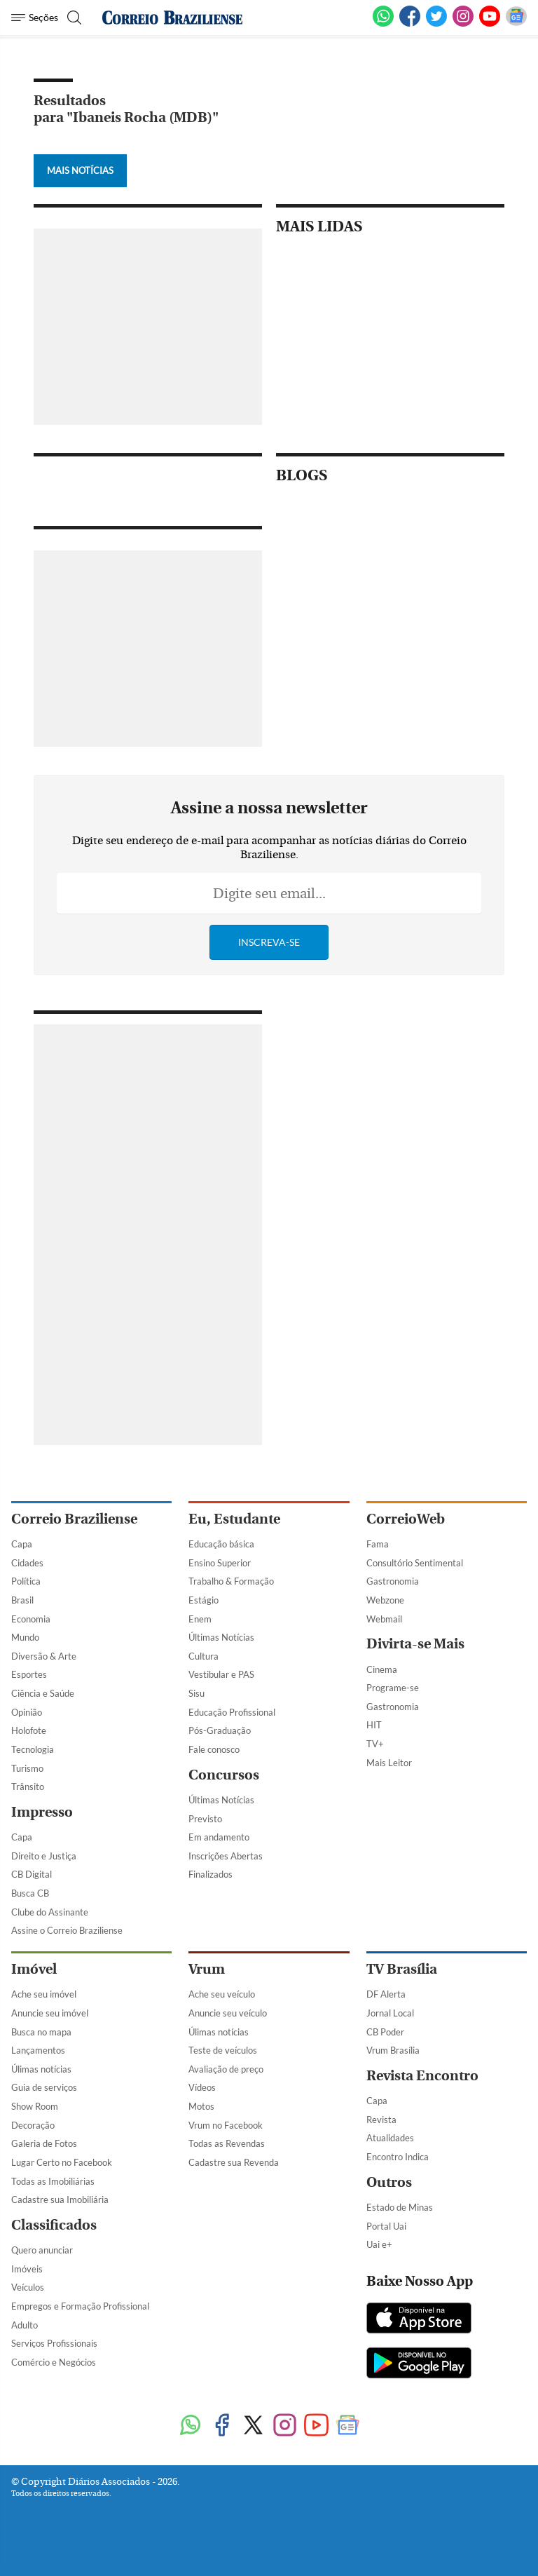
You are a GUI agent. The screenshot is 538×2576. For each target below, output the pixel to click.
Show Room (34, 2106)
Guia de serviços (44, 2087)
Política (26, 1581)
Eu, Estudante (234, 1519)
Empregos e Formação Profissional (80, 2306)
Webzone (385, 1600)
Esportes (29, 1674)
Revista (381, 2119)
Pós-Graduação (219, 1730)
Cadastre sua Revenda (233, 2162)
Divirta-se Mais (415, 1644)
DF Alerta (386, 1994)
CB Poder (385, 2032)
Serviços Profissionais (54, 2343)
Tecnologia (32, 1749)
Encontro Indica (397, 2156)
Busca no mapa (41, 2032)
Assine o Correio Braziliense (67, 1930)
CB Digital (31, 1874)
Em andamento (218, 1837)
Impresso (42, 1812)
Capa (21, 1544)
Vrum (206, 1969)
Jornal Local (390, 2013)
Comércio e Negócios (53, 2362)
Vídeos (202, 2087)
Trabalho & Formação (231, 1581)
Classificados (54, 2225)
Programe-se (392, 1687)
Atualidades (390, 2137)
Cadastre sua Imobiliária (60, 2199)
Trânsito (27, 1786)
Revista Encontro (422, 2076)
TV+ (375, 1743)
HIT (374, 1724)
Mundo (25, 1637)
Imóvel (34, 1969)
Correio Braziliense (74, 1519)
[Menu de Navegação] (34, 18)
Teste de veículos (222, 2050)
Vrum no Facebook (225, 2125)
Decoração (33, 2125)
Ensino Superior (219, 1562)
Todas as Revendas (226, 2143)
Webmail (384, 1619)
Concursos (223, 1775)
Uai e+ (379, 2244)
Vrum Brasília (393, 2050)
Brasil (22, 1600)
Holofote (28, 1730)
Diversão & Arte (43, 1656)
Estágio (203, 1600)
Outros (389, 2182)
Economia (30, 1619)
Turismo (27, 1768)
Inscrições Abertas (225, 1856)
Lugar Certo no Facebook (61, 2162)
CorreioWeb (405, 1519)
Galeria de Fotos (44, 2143)
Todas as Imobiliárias (53, 2181)
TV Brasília (401, 1969)
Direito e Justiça (43, 1856)
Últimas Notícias (221, 1637)
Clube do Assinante (49, 1912)
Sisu (196, 1693)
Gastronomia (392, 1581)
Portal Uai (386, 2226)
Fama (377, 1544)
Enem (200, 1619)
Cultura (203, 1656)
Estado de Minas (399, 2207)
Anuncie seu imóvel (49, 2013)
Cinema (381, 1669)
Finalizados (210, 1874)
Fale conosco (214, 1749)
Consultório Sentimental (414, 1562)
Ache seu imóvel (43, 1994)
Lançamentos (38, 2050)
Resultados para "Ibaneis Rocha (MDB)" (126, 109)
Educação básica (221, 1544)
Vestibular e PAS (221, 1674)
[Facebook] (409, 23)
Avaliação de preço (225, 2069)
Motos (201, 2106)
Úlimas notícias (41, 2069)
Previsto (205, 1818)
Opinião (26, 1712)
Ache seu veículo (221, 1994)
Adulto (24, 2325)
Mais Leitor (389, 1762)
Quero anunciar (42, 2250)
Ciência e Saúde (42, 1693)
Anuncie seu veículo (227, 2013)
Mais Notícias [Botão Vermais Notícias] (80, 170)
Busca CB (30, 1893)
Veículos (27, 2287)
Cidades (27, 1562)
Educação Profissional (231, 1712)
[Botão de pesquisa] (72, 18)
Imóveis (27, 2269)
